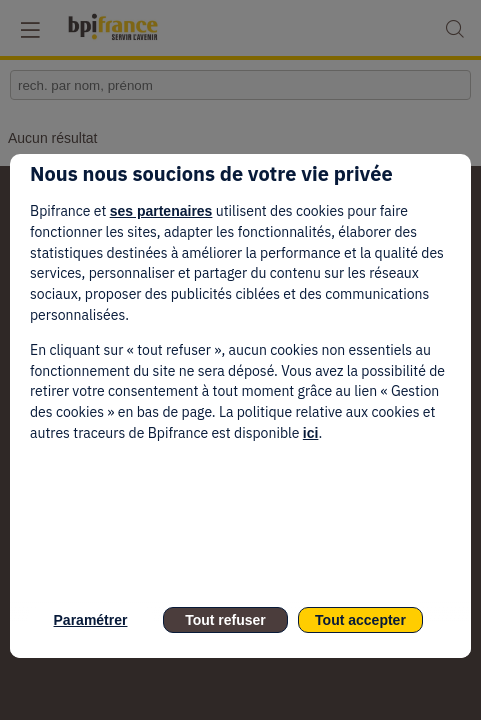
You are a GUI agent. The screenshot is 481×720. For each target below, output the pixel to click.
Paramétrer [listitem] (91, 620)
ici (311, 433)
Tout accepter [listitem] (360, 620)
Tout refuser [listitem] (225, 620)
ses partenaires (161, 211)
